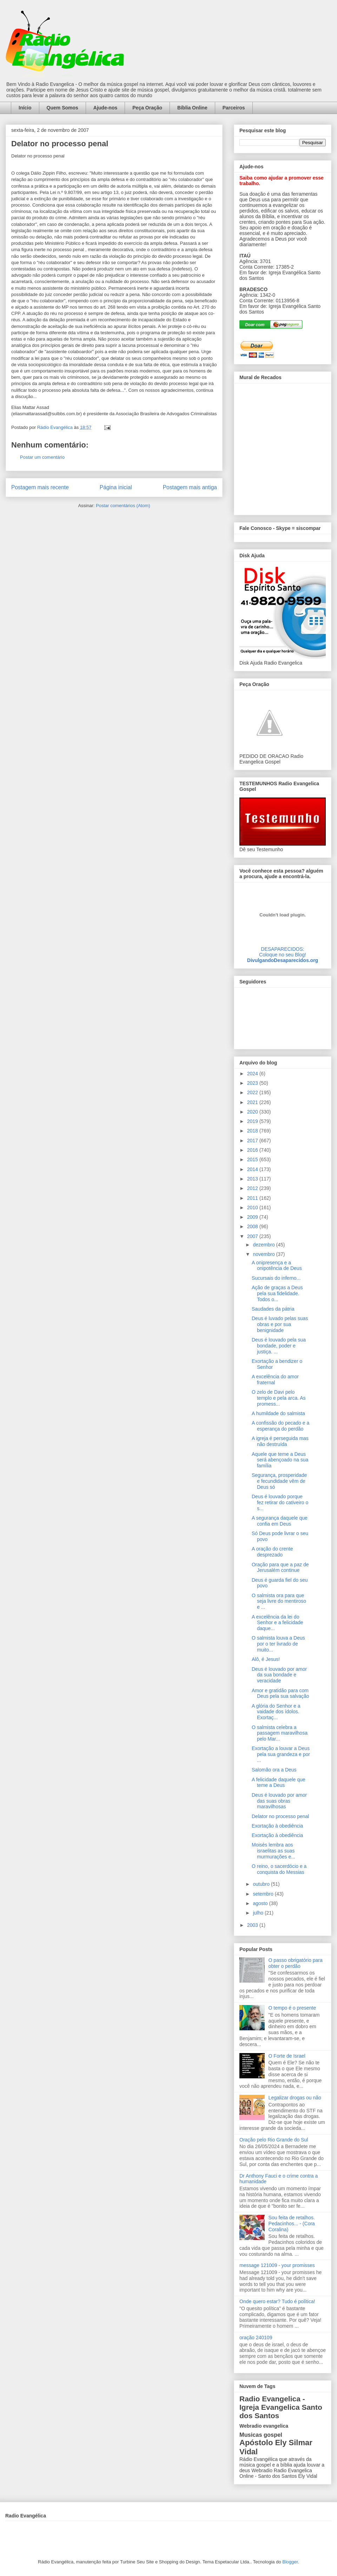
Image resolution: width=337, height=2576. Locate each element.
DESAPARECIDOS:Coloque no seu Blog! (282, 951)
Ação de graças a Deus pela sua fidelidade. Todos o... (277, 1293)
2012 (253, 1188)
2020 (253, 1112)
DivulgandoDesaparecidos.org (282, 960)
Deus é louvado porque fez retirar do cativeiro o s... (280, 1502)
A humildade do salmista (278, 1413)
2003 (253, 1925)
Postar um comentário (42, 457)
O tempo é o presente (292, 2008)
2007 (253, 1236)
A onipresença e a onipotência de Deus (277, 1265)
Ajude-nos (105, 107)
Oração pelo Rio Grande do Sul (273, 2140)
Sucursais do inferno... (276, 1278)
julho (258, 1913)
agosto (261, 1903)
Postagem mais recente (40, 487)
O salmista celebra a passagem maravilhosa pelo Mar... (280, 1733)
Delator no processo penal (280, 1816)
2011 (253, 1198)
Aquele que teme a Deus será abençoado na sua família (280, 1460)
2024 (253, 1073)
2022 (253, 1092)
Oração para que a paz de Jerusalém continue (280, 1567)
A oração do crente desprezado (272, 1552)
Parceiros (234, 107)
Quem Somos (62, 107)
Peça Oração (147, 107)
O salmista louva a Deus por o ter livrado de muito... (278, 1644)
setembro (264, 1894)
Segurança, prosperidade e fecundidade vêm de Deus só (279, 1481)
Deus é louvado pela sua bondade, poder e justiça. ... (279, 1345)
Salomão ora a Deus (274, 1770)
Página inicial (116, 487)
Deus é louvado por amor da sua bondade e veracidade (279, 1675)
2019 (253, 1121)
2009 (253, 1217)
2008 (253, 1226)
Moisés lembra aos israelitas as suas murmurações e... (273, 1850)
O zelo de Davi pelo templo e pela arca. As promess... (279, 1398)
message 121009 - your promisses (277, 2265)
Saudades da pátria (273, 1309)
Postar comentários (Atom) (123, 505)
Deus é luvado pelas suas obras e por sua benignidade (280, 1324)
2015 (253, 1159)
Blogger (290, 2561)
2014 (253, 1169)
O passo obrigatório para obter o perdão (296, 1963)
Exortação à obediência (277, 1826)
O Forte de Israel (287, 2056)
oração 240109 (255, 2337)
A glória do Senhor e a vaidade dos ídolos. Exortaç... (276, 1712)
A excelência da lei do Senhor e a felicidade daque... (277, 1623)
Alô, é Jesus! (266, 1659)
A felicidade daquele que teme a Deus (278, 1782)
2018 (253, 1131)
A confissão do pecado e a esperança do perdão (280, 1426)
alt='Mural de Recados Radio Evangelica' (282, 447)
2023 (253, 1083)
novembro (264, 1254)
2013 (253, 1179)
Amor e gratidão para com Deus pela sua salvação (280, 1693)
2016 (253, 1150)
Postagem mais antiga (190, 487)
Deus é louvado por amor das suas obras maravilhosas (279, 1801)
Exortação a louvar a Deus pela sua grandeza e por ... (281, 1754)
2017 (253, 1140)
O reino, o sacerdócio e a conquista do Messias (279, 1869)
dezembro (264, 1244)
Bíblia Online (192, 107)
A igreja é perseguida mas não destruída (280, 1441)
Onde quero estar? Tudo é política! (277, 2301)
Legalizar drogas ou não (295, 2097)
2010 (253, 1207)
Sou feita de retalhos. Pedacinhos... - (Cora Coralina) (292, 2223)
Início (25, 107)
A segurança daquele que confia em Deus (280, 1521)
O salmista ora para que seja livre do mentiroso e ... (279, 1601)
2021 (253, 1102)
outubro (262, 1884)
